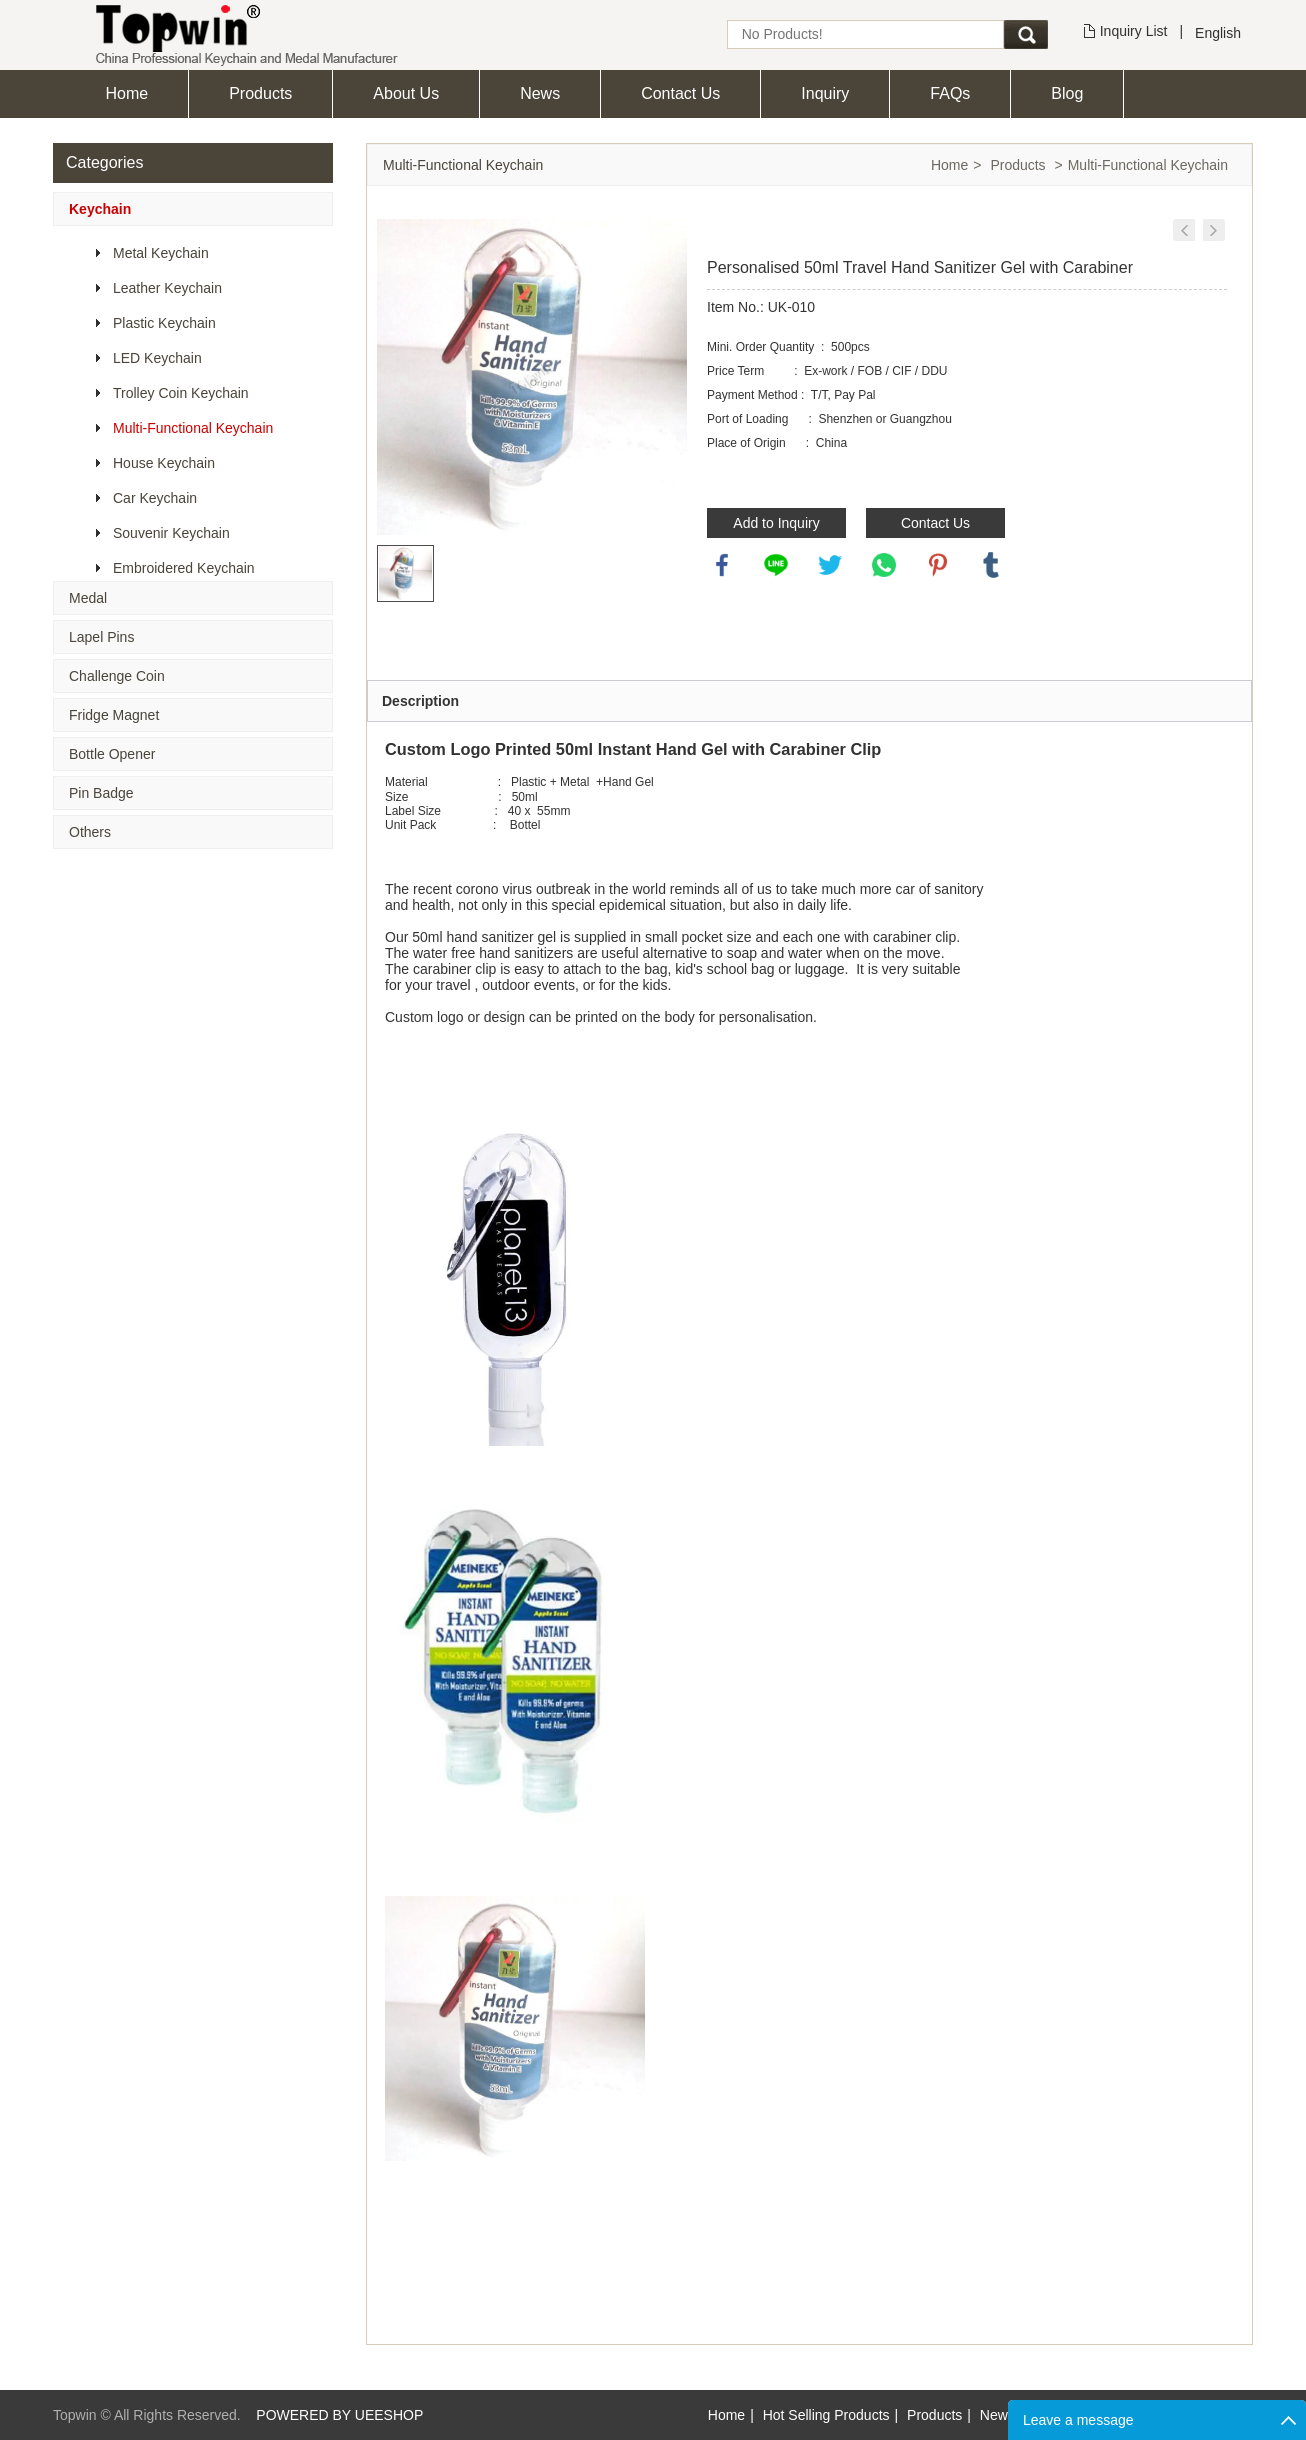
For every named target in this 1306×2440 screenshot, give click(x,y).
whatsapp (884, 565)
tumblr (991, 565)
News (540, 93)
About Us (406, 93)
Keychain (100, 209)
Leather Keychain (167, 288)
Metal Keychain (161, 253)
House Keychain (164, 463)
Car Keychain (155, 498)
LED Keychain (157, 358)
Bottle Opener (112, 754)
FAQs (950, 93)
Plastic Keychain (164, 323)
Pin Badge (101, 793)
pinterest (938, 565)
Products (260, 93)
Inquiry (825, 93)
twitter (830, 565)
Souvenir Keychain (171, 533)
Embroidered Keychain (184, 568)
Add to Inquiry (776, 523)
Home (127, 93)
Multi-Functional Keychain (193, 428)
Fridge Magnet (114, 715)
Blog (1067, 93)
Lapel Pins (101, 637)
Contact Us (680, 93)
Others (90, 832)
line (776, 565)
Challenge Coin (117, 676)
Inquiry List (1134, 31)
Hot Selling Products (826, 2415)
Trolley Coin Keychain (181, 393)
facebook (722, 565)
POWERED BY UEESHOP (339, 2415)
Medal (88, 598)
